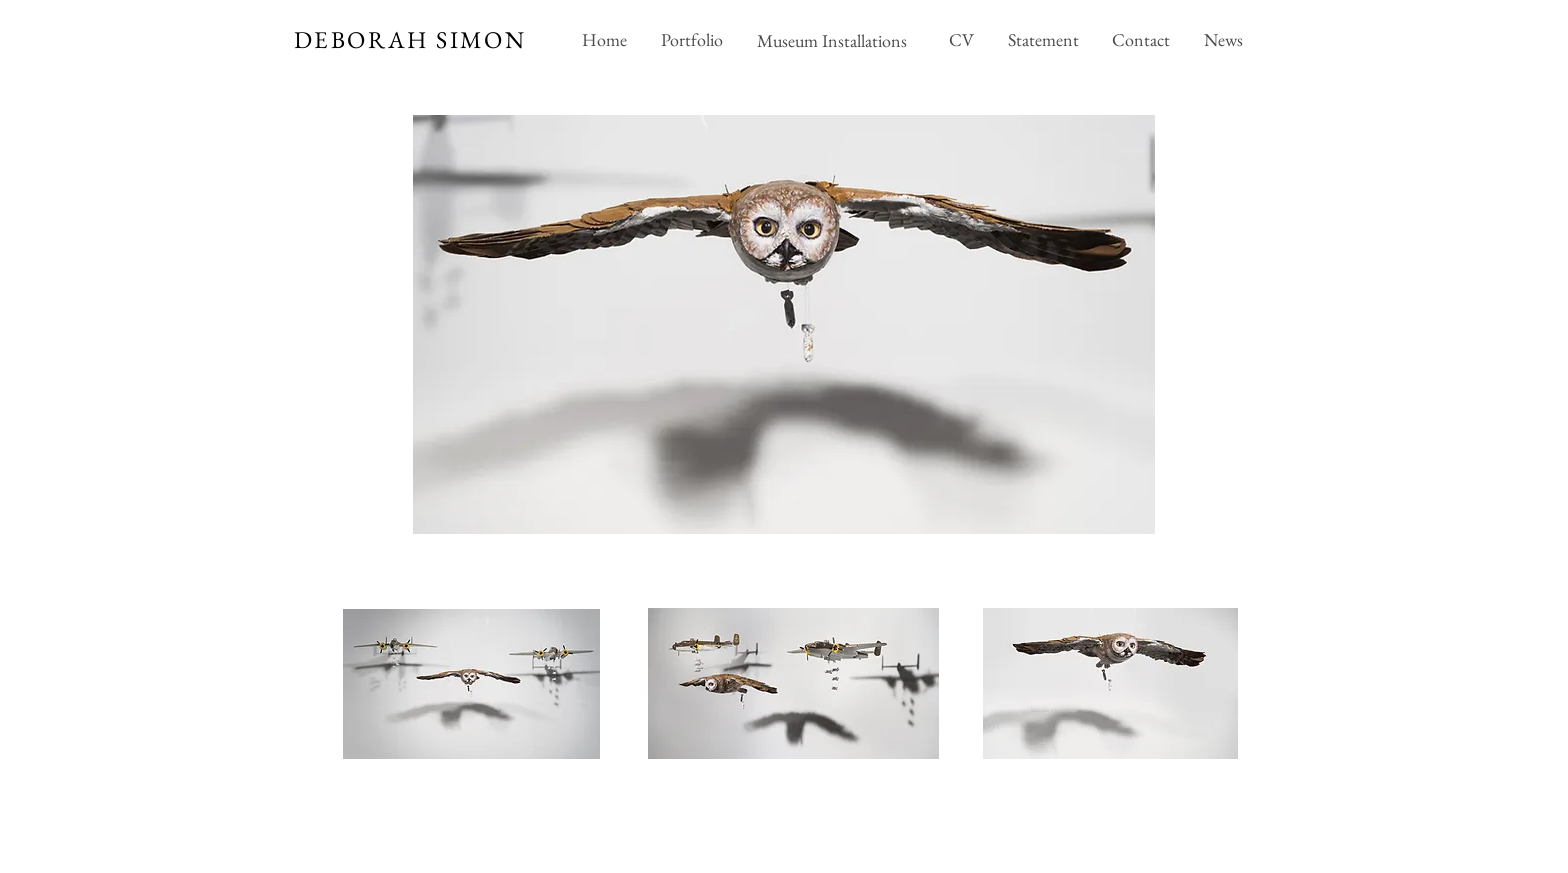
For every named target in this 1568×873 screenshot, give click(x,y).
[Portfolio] (691, 40)
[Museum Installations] (834, 40)
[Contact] (1140, 40)
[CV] (961, 40)
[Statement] (1043, 40)
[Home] (604, 40)
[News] (1223, 40)
